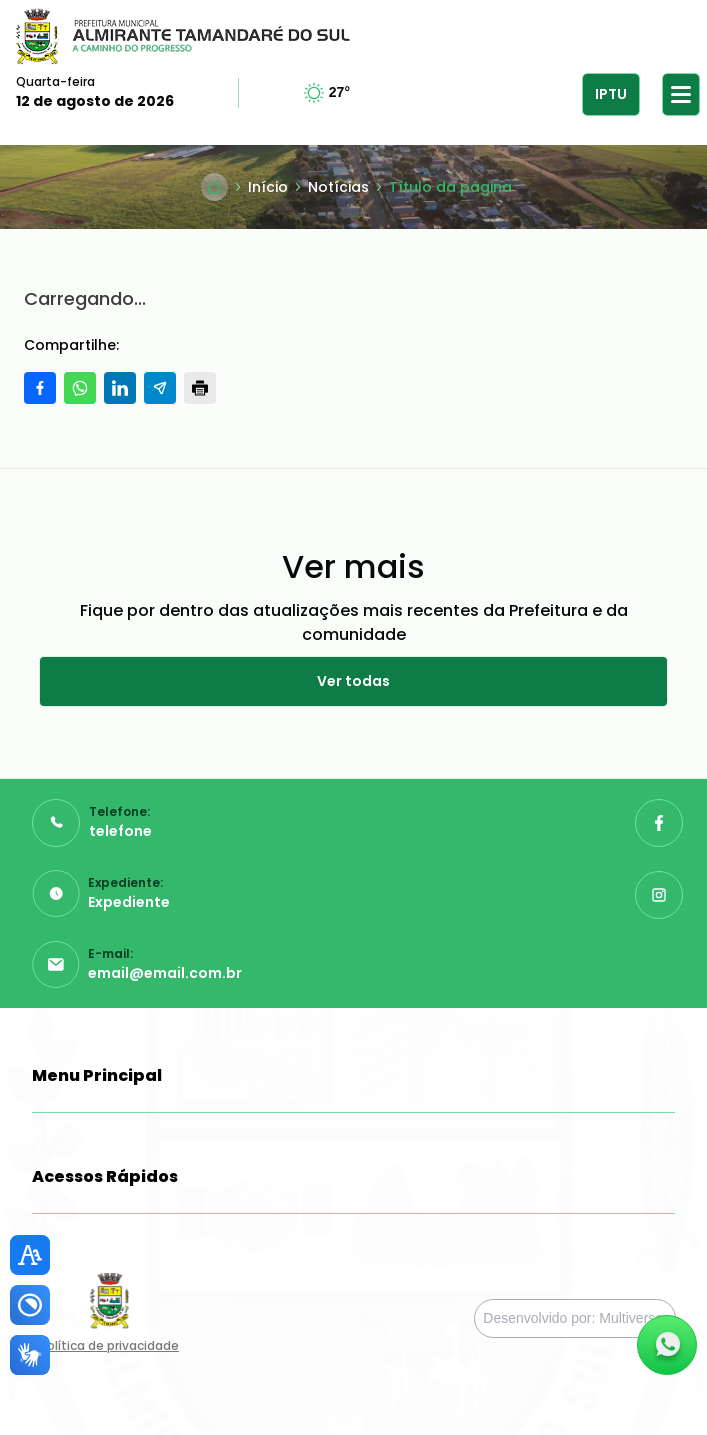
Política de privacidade (109, 1345)
